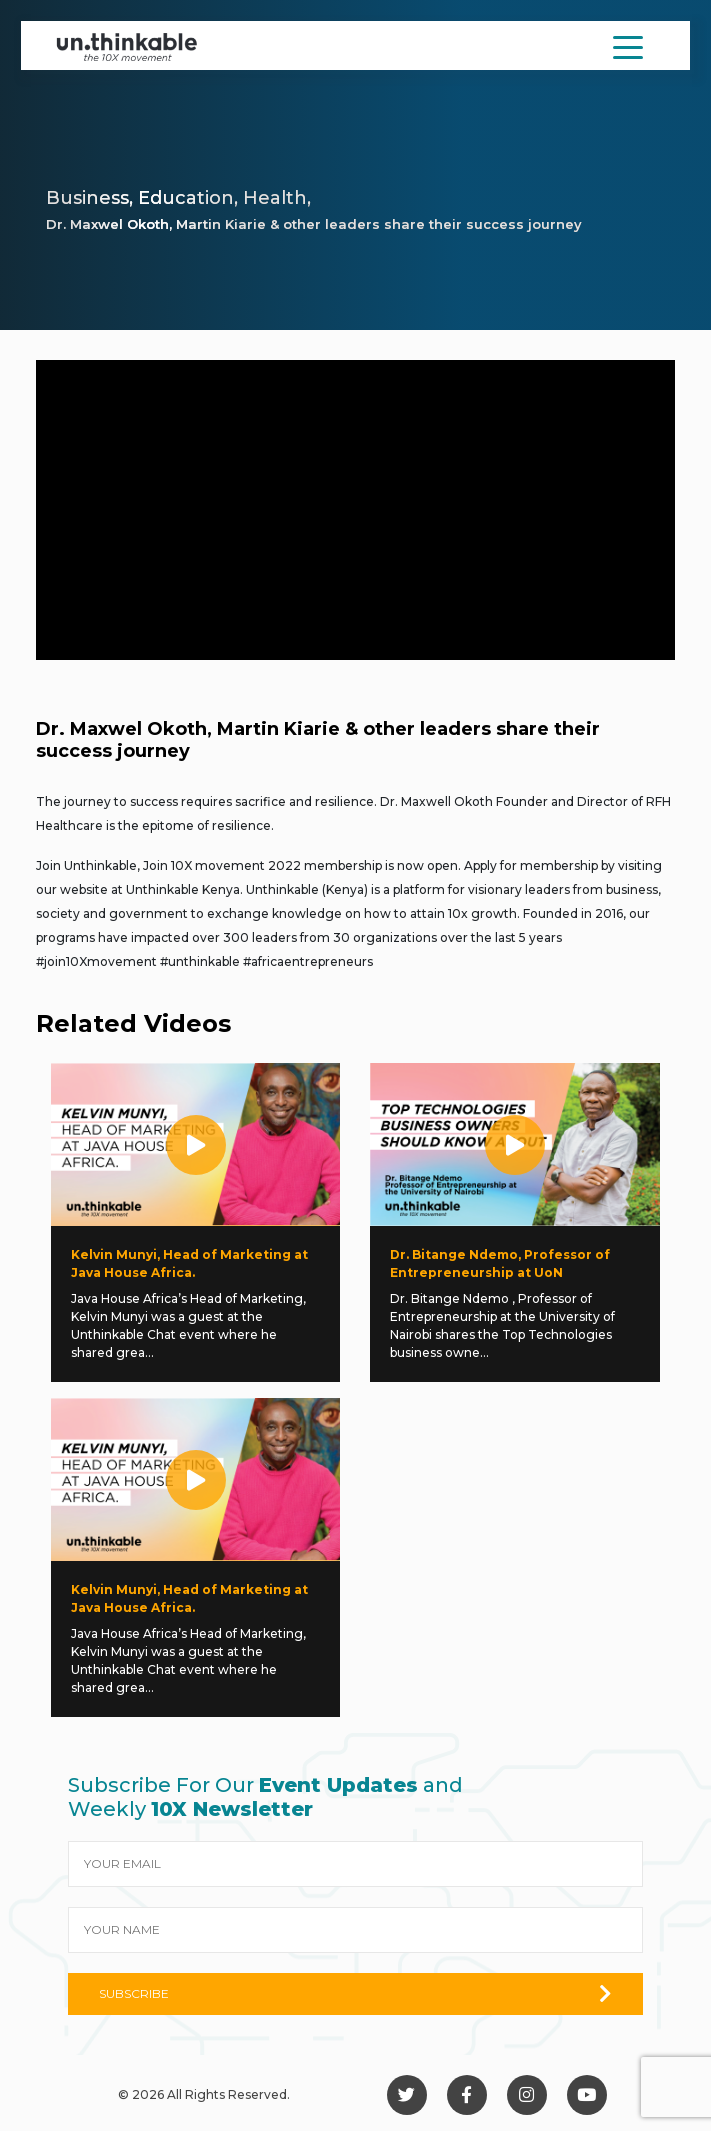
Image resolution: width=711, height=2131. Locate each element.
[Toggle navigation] (628, 45)
